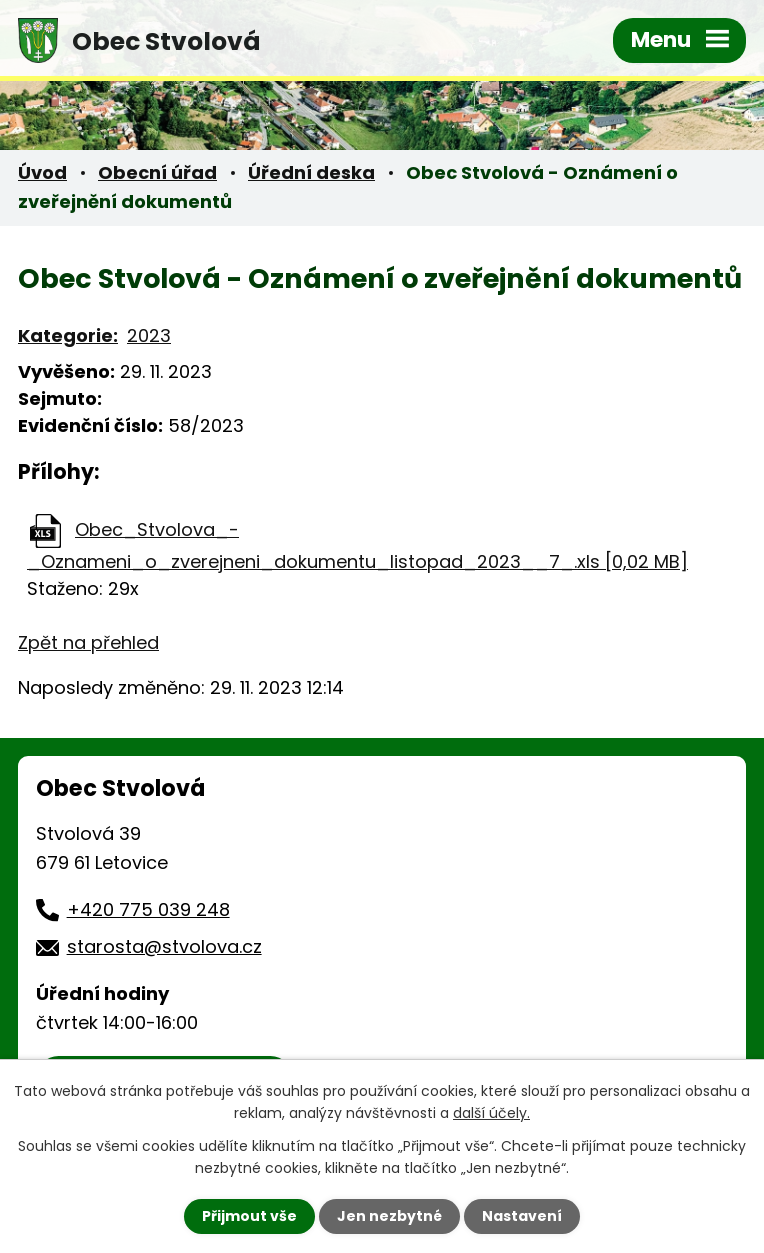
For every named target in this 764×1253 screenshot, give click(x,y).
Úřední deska (311, 172)
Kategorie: (68, 335)
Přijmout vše (249, 1216)
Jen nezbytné (389, 1216)
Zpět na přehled (88, 642)
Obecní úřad (157, 172)
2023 (149, 335)
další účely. (491, 1113)
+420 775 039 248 (148, 909)
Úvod (42, 172)
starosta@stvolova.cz (164, 946)
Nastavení (522, 1216)
